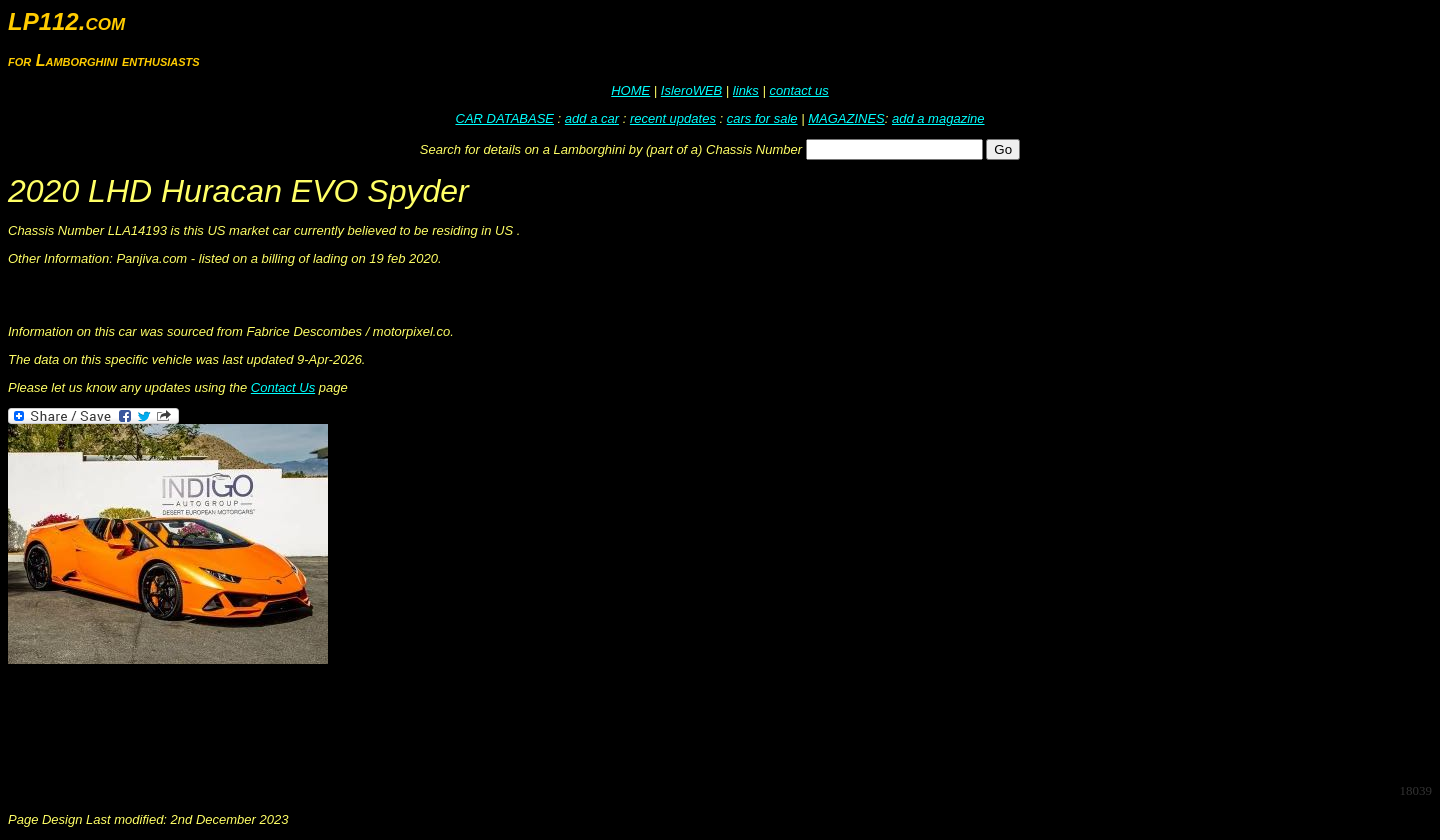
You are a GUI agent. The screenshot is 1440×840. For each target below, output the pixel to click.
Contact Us (283, 387)
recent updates (673, 118)
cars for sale (762, 118)
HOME (630, 90)
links (746, 90)
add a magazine (938, 118)
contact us (798, 90)
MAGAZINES (846, 118)
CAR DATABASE (505, 118)
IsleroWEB (691, 90)
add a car (592, 118)
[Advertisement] (372, 722)
